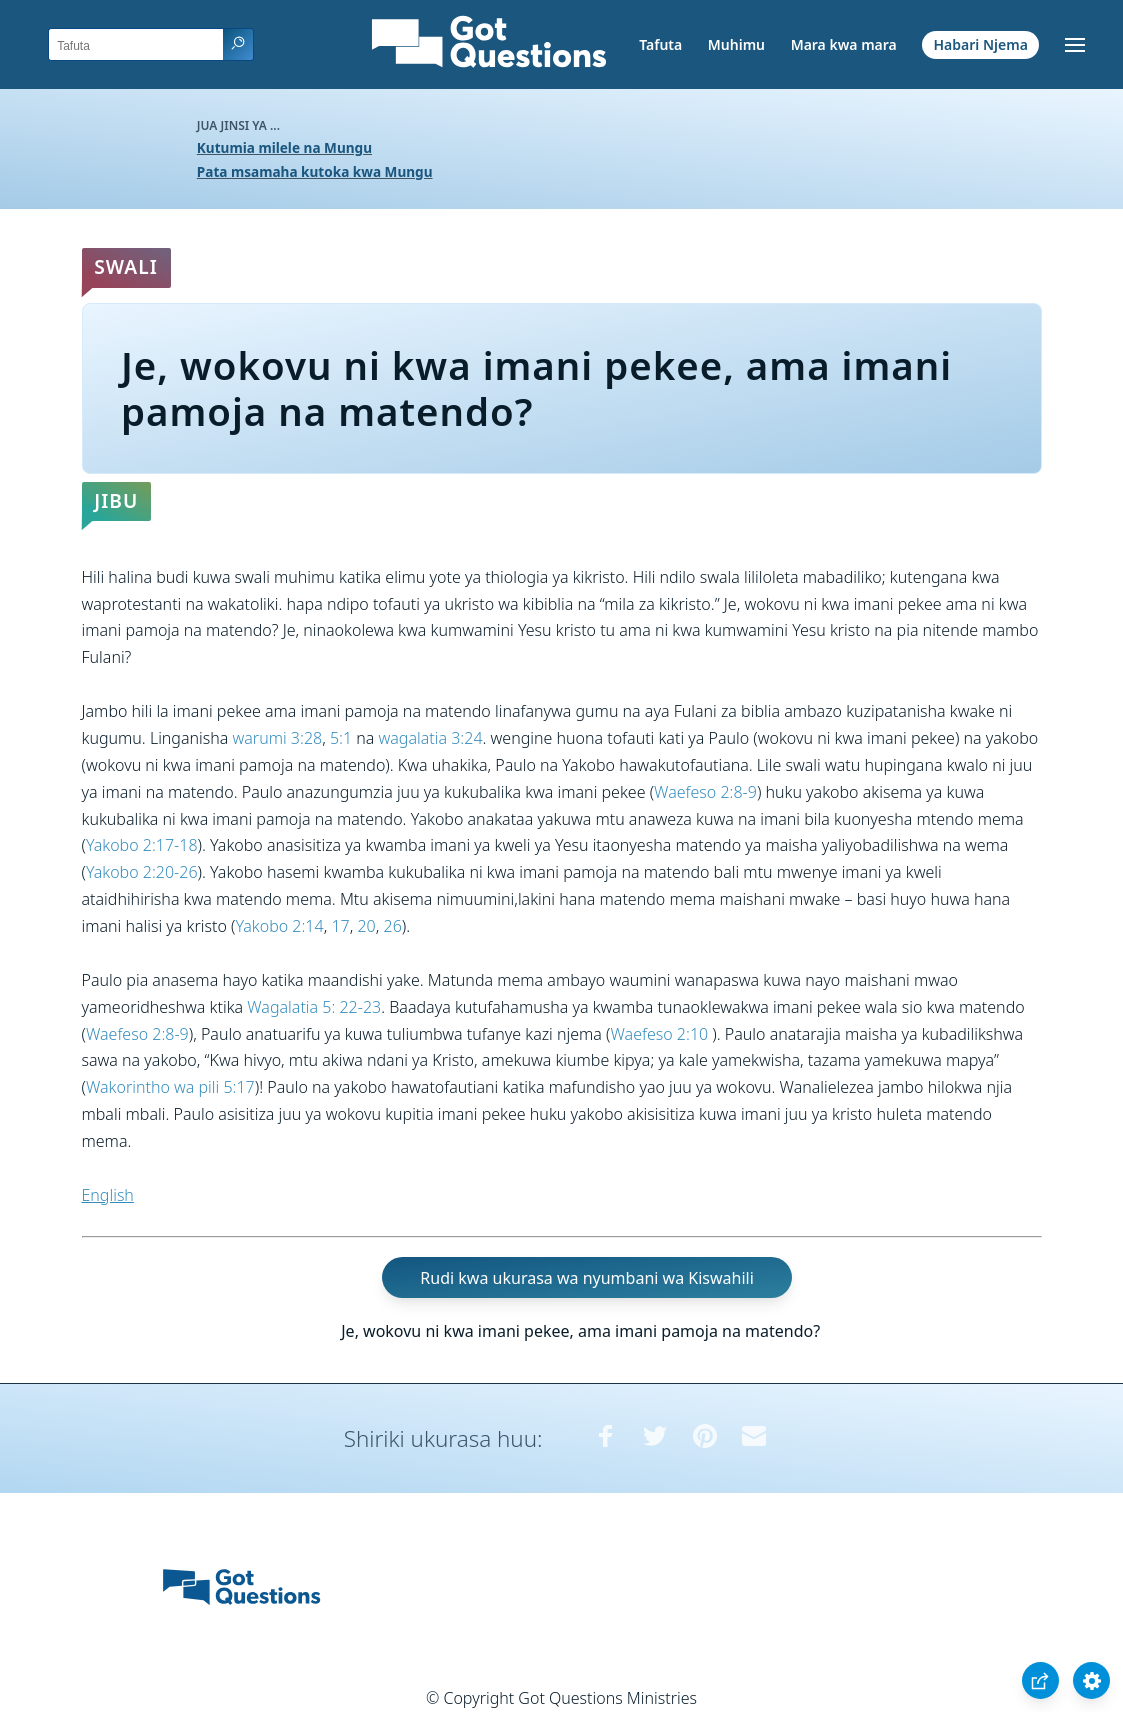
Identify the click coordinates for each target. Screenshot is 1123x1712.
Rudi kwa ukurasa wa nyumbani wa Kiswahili (586, 1277)
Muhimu (736, 44)
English (108, 1195)
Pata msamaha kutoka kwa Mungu (315, 171)
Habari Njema (981, 44)
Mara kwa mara (844, 44)
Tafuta (660, 44)
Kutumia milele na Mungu (284, 147)
